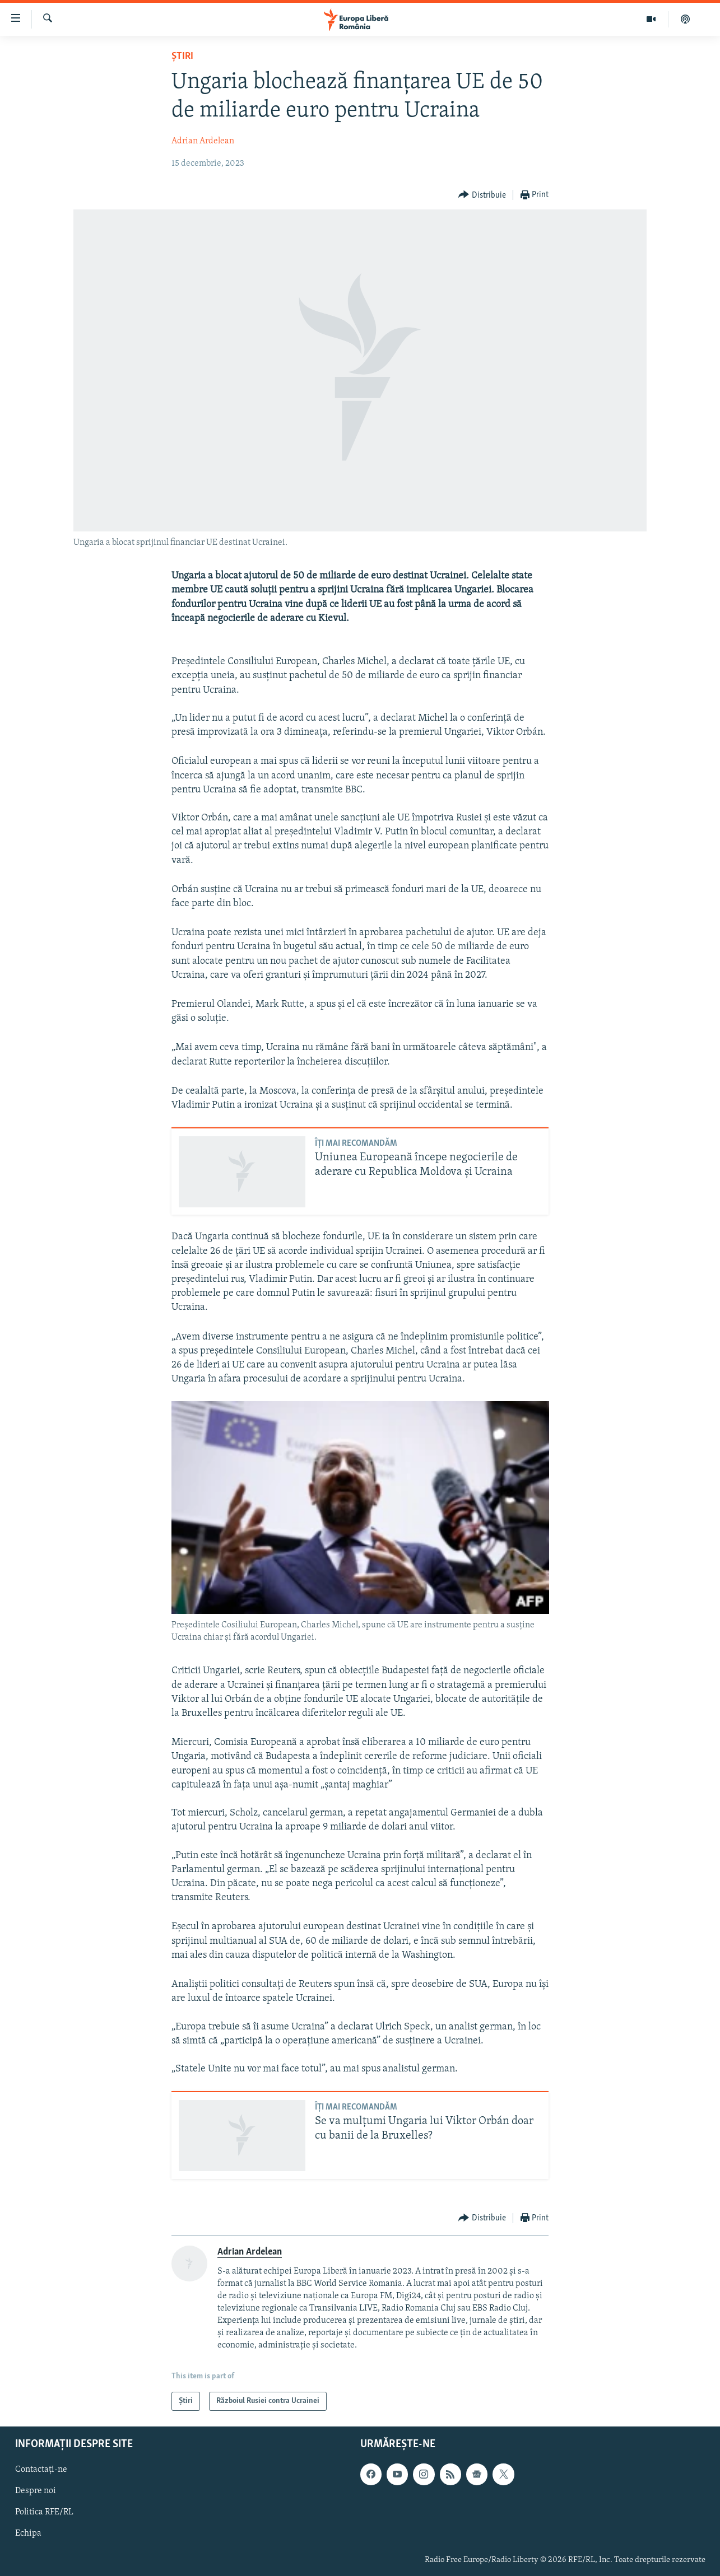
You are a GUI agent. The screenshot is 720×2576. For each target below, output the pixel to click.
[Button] (482, 195)
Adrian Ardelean (202, 141)
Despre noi (35, 2491)
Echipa (28, 2534)
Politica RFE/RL (44, 2512)
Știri (182, 56)
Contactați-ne (41, 2470)
